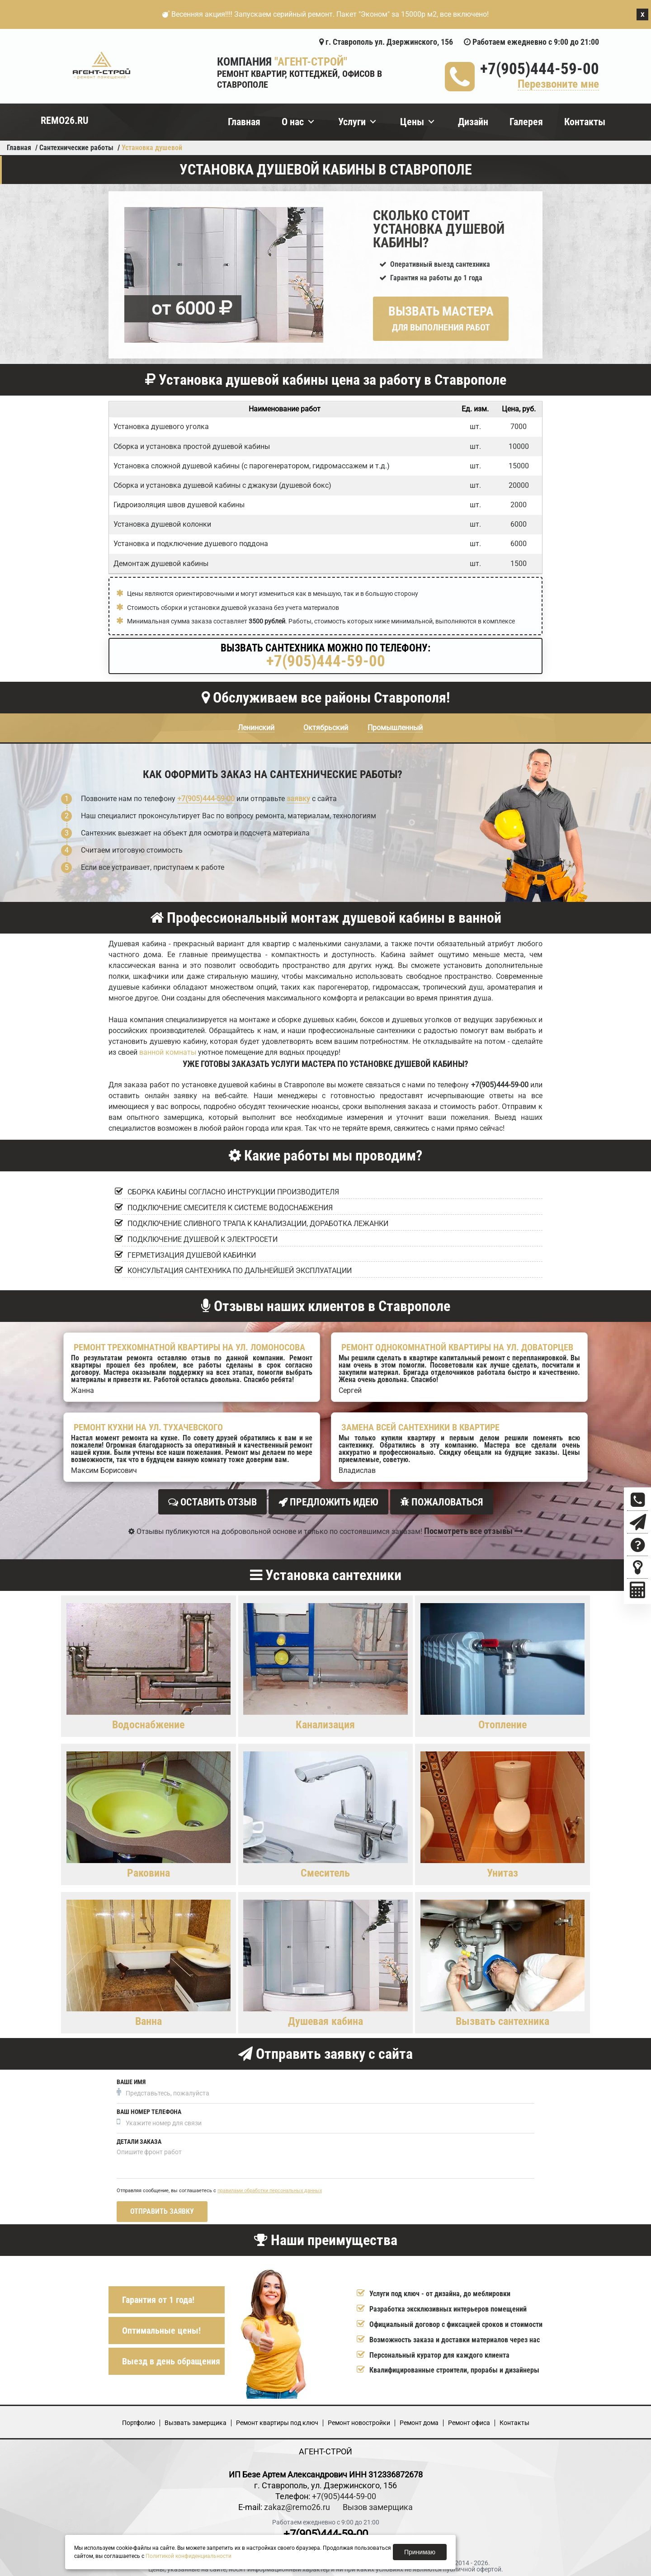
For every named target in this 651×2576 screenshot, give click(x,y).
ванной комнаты (167, 1052)
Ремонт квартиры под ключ (277, 2419)
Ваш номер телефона (149, 2109)
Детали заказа (139, 2139)
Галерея (526, 121)
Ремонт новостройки (359, 2419)
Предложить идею (328, 1502)
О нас (293, 121)
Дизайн (473, 121)
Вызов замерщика (378, 2504)
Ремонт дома (419, 2419)
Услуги (352, 121)
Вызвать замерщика (195, 2419)
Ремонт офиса (469, 2419)
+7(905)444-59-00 (539, 69)
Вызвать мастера (441, 318)
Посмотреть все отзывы (473, 1528)
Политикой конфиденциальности (188, 2556)
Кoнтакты (514, 2419)
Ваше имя (131, 2079)
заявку (298, 798)
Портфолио (138, 2419)
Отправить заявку (162, 2208)
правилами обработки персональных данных (269, 2188)
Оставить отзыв (212, 1502)
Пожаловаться (441, 1502)
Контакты (584, 121)
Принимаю (419, 2552)
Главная (244, 121)
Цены (412, 121)
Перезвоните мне (558, 84)
